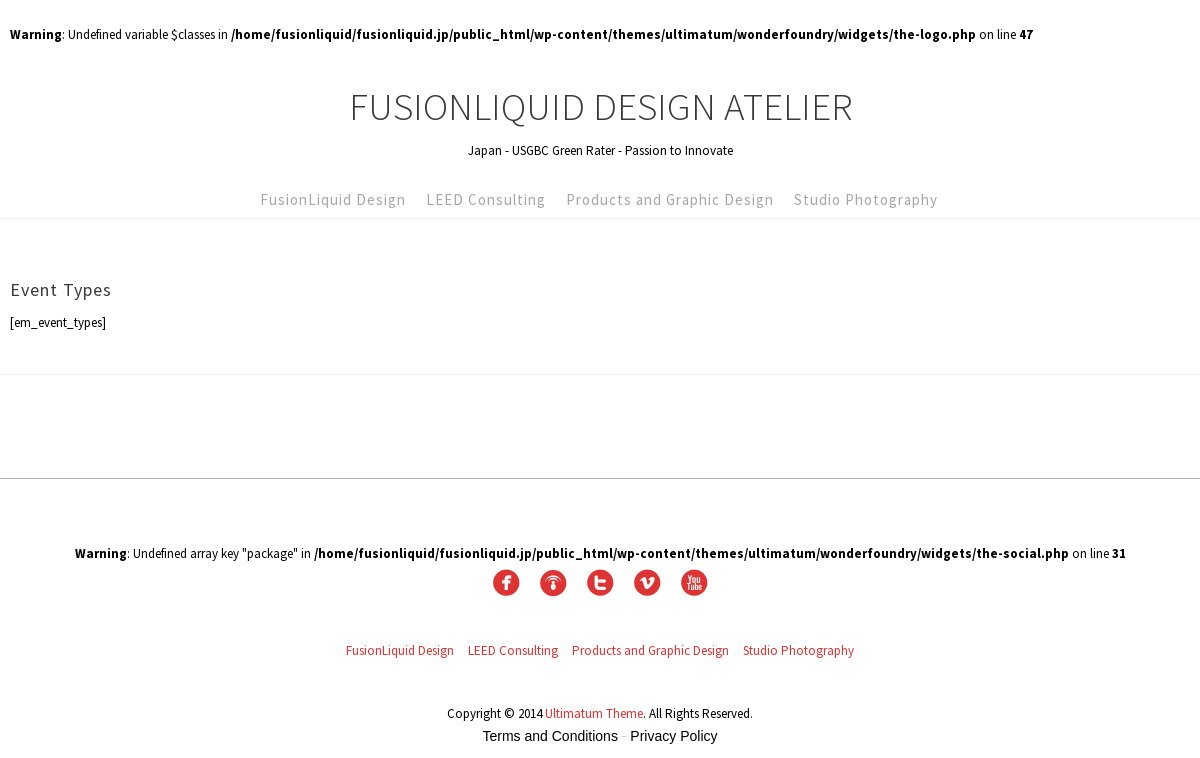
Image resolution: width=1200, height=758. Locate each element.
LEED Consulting (486, 199)
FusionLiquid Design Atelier (600, 106)
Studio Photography (866, 199)
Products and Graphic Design (670, 199)
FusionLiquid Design (333, 199)
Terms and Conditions (550, 736)
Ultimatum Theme (594, 713)
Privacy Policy (673, 736)
